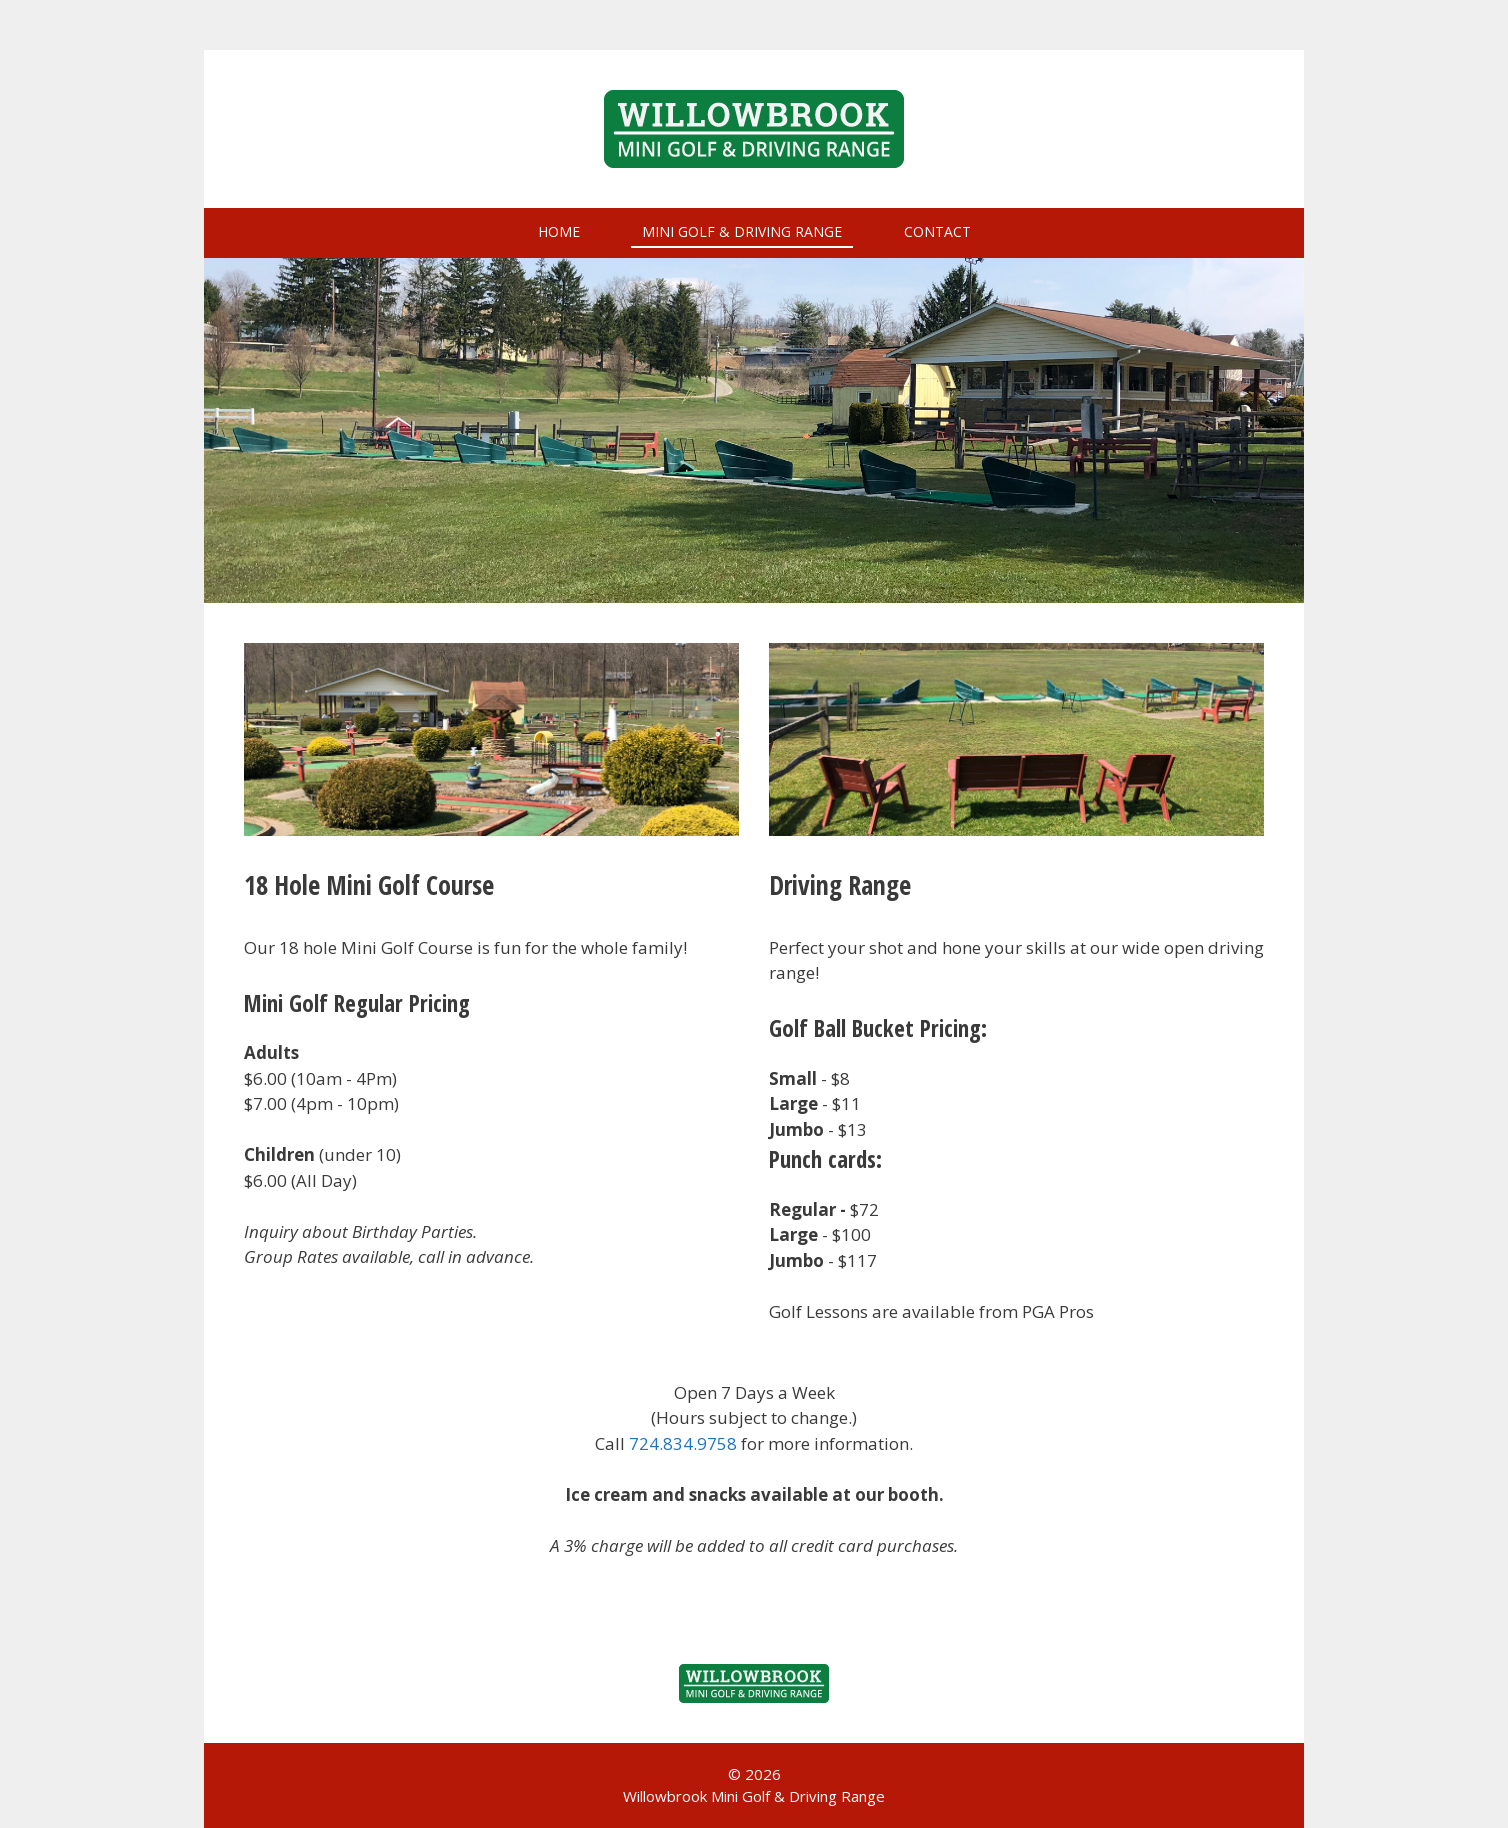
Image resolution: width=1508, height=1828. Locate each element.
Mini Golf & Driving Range (742, 231)
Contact (937, 231)
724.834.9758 (683, 1443)
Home (559, 231)
